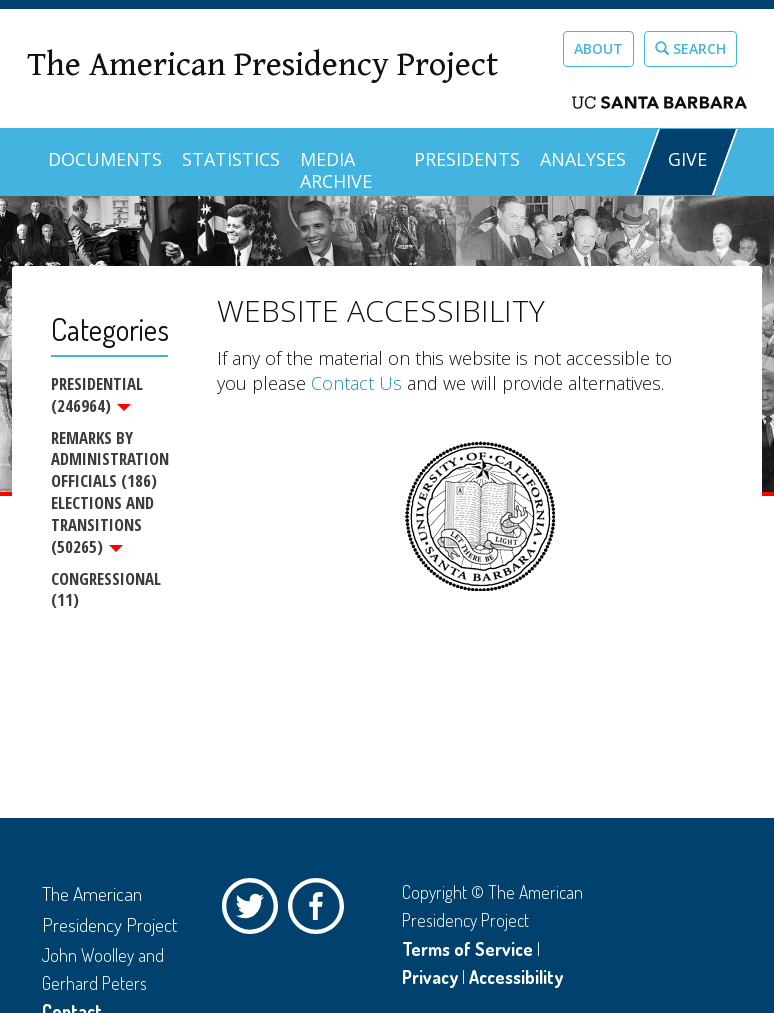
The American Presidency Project (262, 65)
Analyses (583, 159)
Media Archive (336, 170)
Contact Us (356, 383)
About (598, 48)
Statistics (231, 159)
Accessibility (516, 977)
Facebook (321, 911)
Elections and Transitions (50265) (102, 524)
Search (690, 48)
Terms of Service (467, 949)
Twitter (255, 911)
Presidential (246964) (97, 395)
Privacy (430, 977)
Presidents (467, 159)
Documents (105, 159)
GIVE (687, 159)
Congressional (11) (106, 589)
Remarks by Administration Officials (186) (109, 459)
